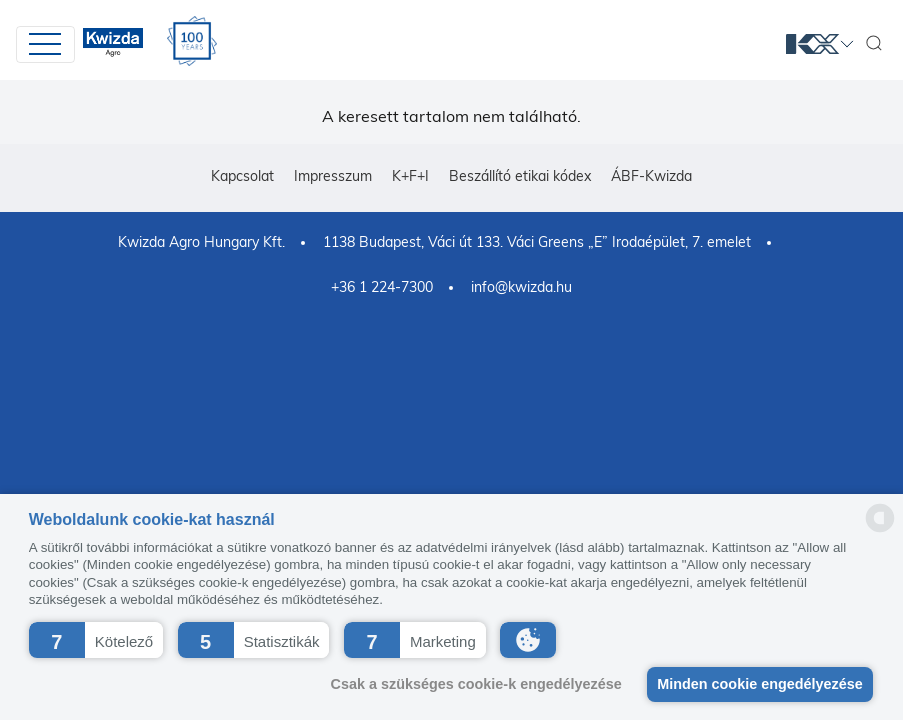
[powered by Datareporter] (880, 530)
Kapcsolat (242, 176)
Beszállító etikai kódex (520, 176)
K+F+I (410, 176)
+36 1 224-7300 (382, 287)
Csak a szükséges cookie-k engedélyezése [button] (470, 684)
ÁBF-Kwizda (651, 176)
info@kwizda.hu (521, 287)
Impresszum (333, 176)
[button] (96, 640)
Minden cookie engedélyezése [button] (758, 684)
